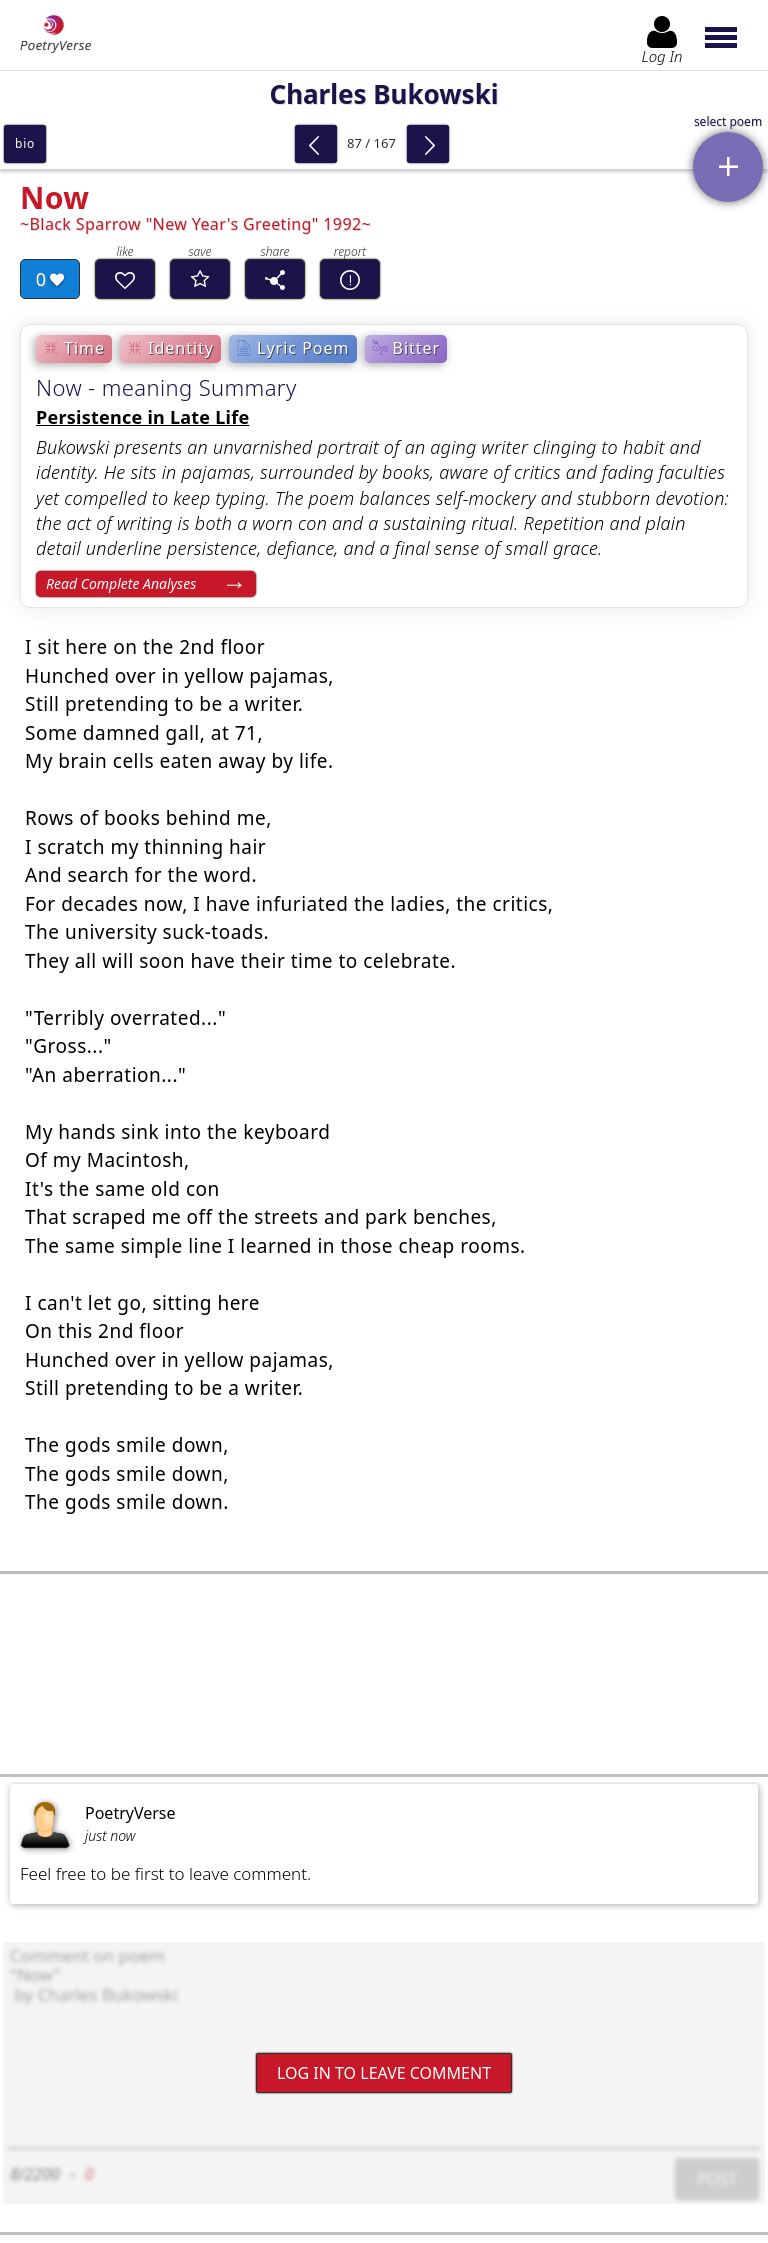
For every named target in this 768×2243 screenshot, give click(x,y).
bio (25, 143)
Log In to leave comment (384, 2073)
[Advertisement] (384, 1674)
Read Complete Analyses (121, 583)
